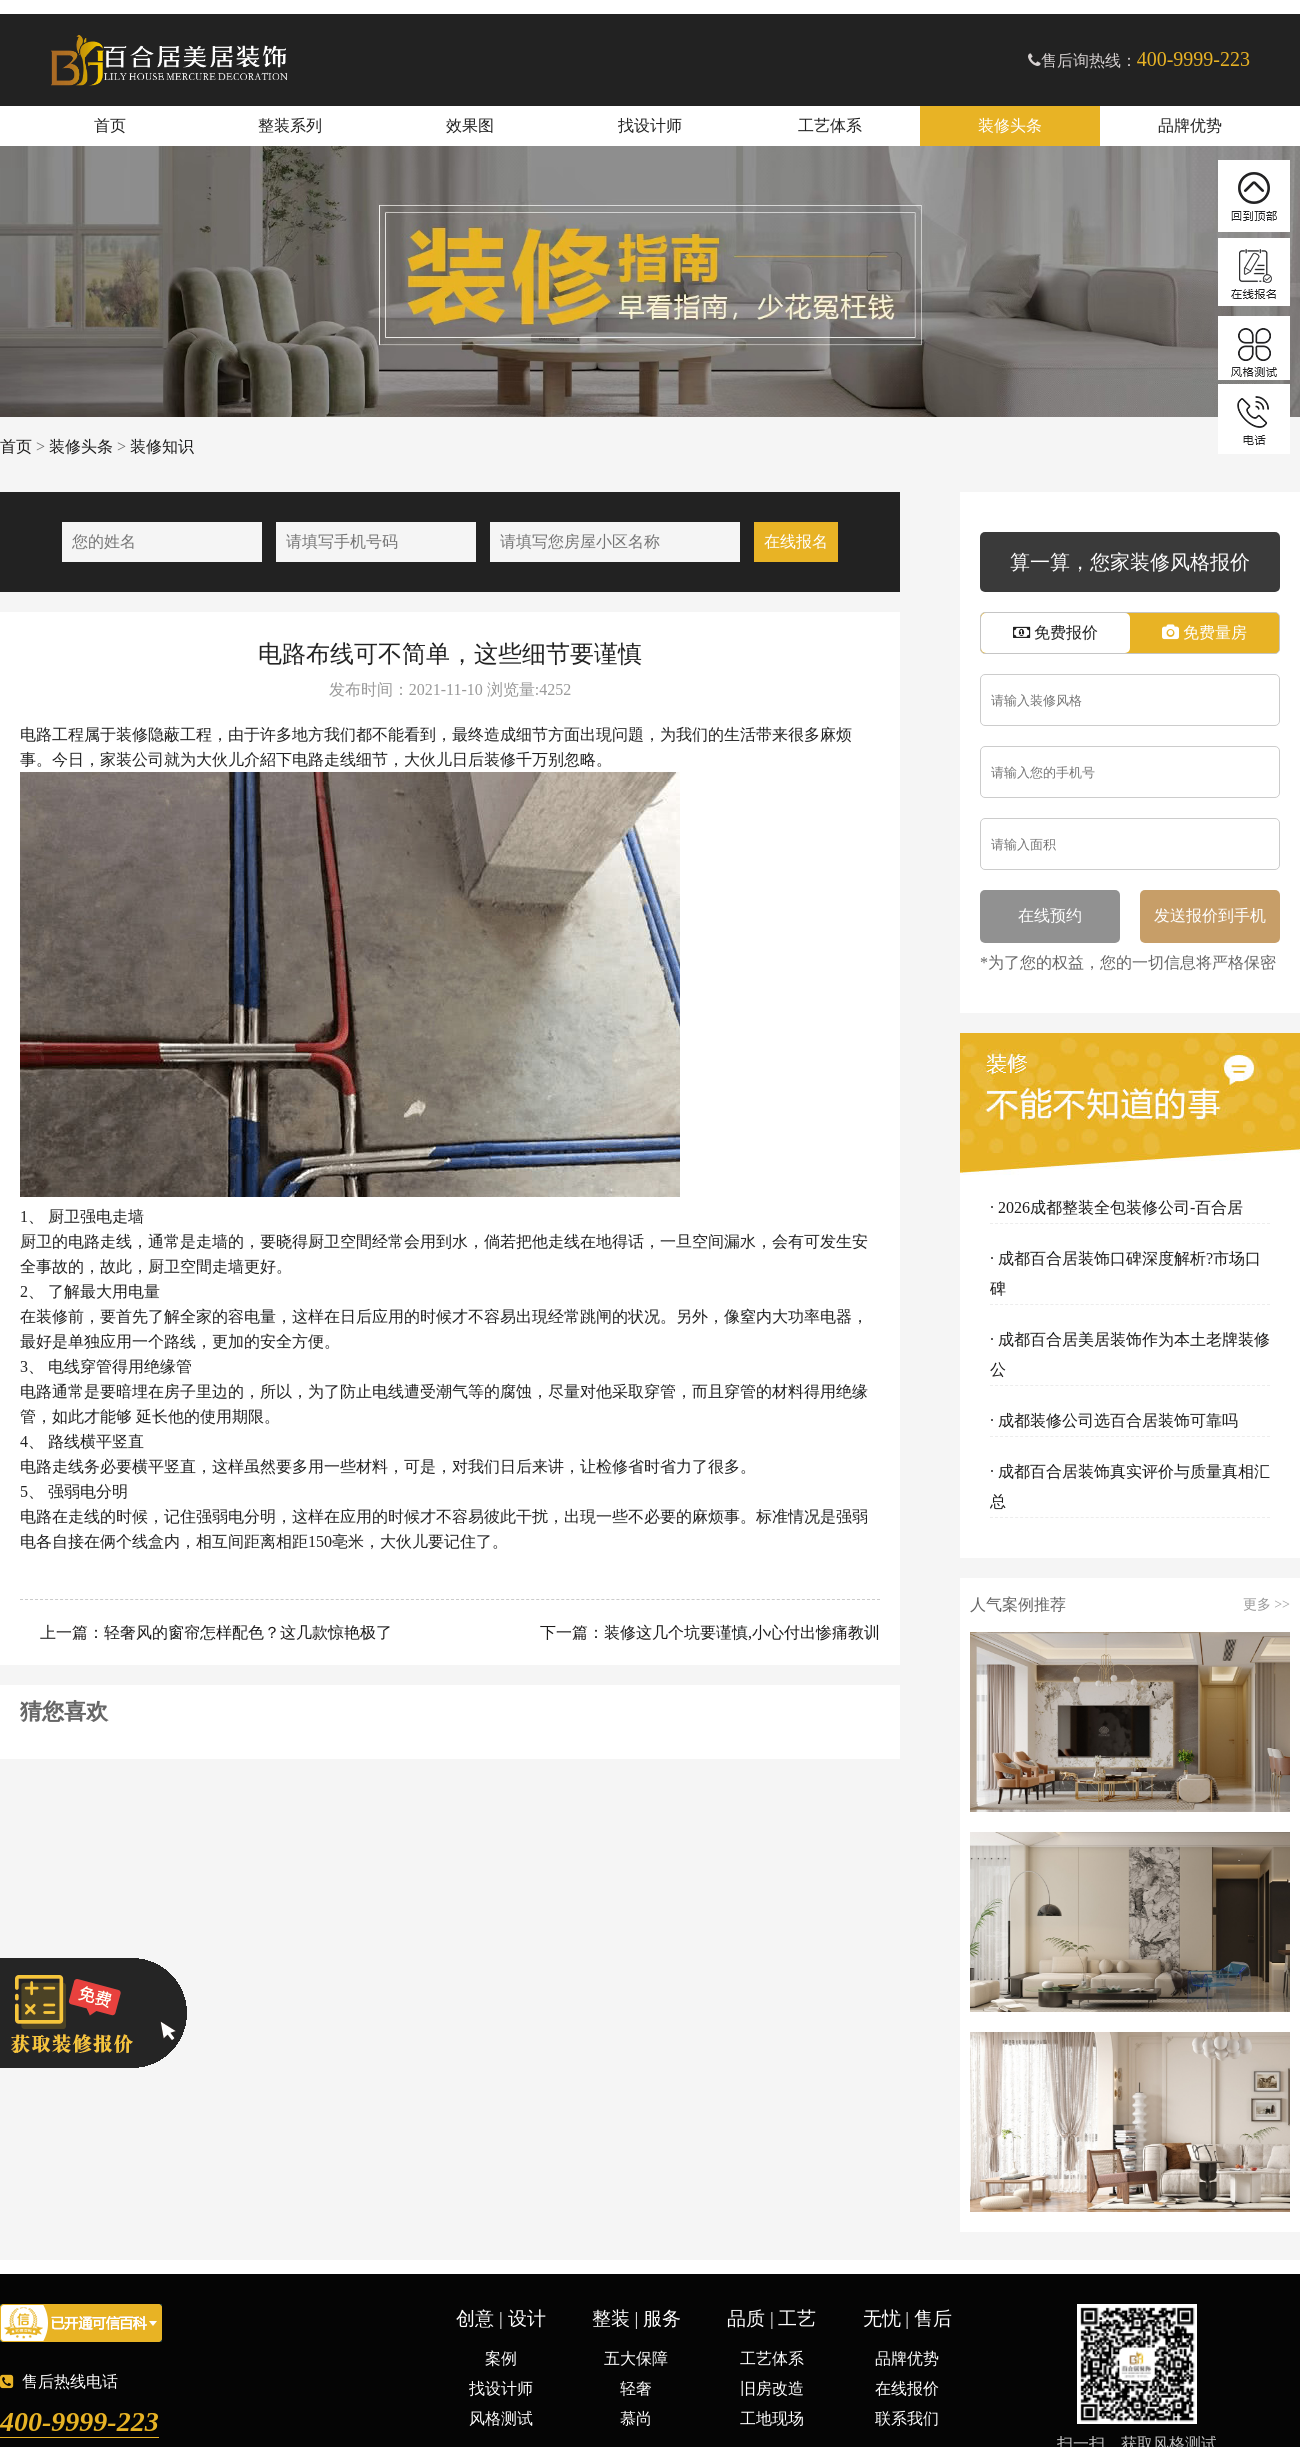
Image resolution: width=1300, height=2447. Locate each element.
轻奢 (636, 2388)
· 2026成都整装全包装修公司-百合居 (1116, 1207)
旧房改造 (772, 2388)
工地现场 (772, 2418)
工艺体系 (830, 125)
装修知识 (162, 446)
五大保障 (636, 2358)
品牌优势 (1190, 125)
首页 (110, 125)
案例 (501, 2358)
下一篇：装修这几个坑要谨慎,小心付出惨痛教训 (708, 1632)
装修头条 (1010, 125)
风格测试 (501, 2418)
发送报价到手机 (1210, 915)
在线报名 (796, 541)
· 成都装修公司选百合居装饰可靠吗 (1114, 1420)
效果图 (470, 125)
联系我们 (907, 2418)
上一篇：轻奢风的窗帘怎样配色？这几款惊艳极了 (214, 1632)
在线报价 (907, 2388)
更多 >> (1266, 1605)
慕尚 (636, 2418)
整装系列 (290, 125)
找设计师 (650, 125)
